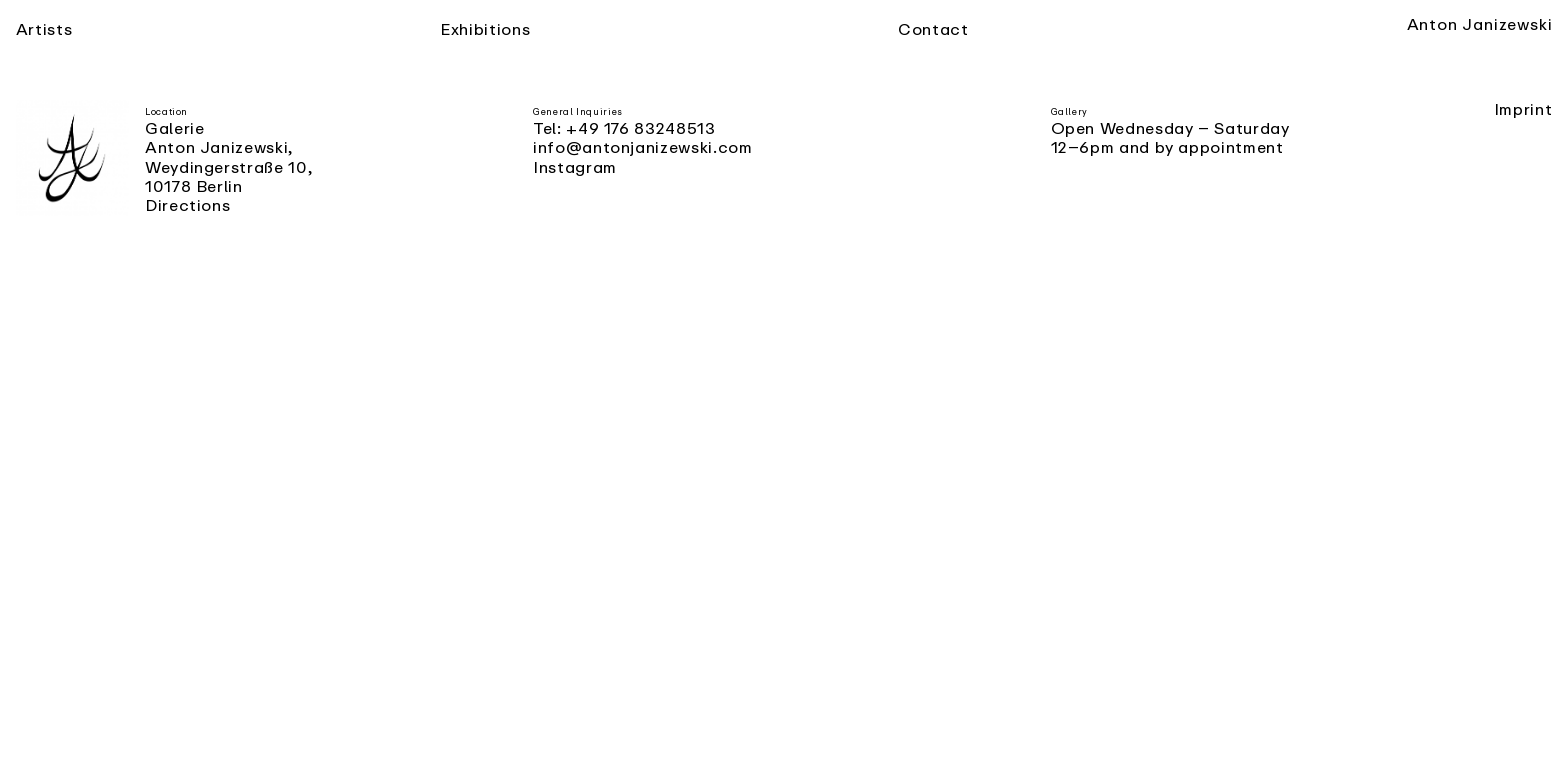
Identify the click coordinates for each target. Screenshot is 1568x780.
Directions (187, 205)
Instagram (575, 167)
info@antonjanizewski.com (642, 147)
